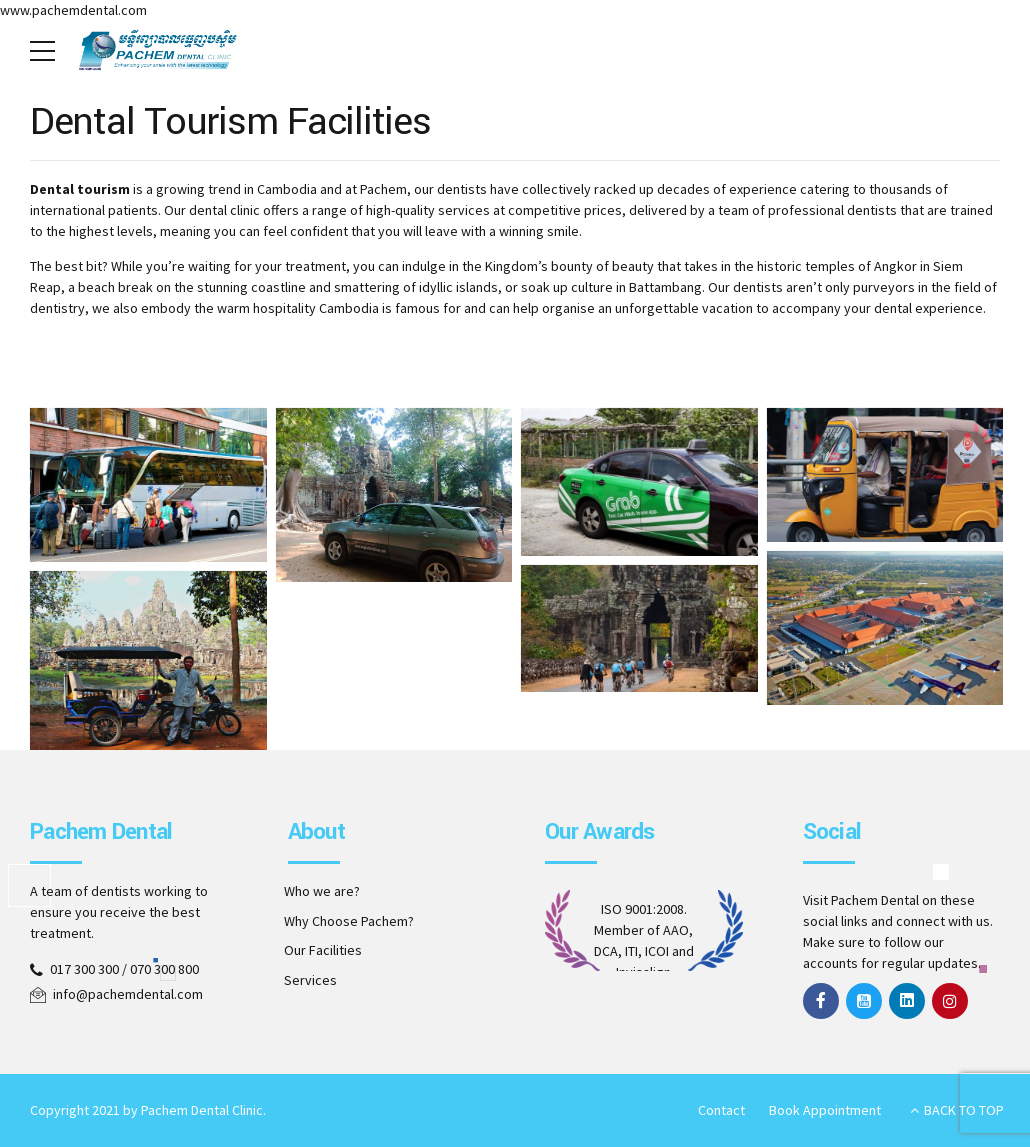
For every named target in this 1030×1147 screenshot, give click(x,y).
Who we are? (322, 891)
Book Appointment (825, 1110)
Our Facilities (323, 950)
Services (310, 980)
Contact (721, 1110)
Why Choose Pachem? (349, 921)
